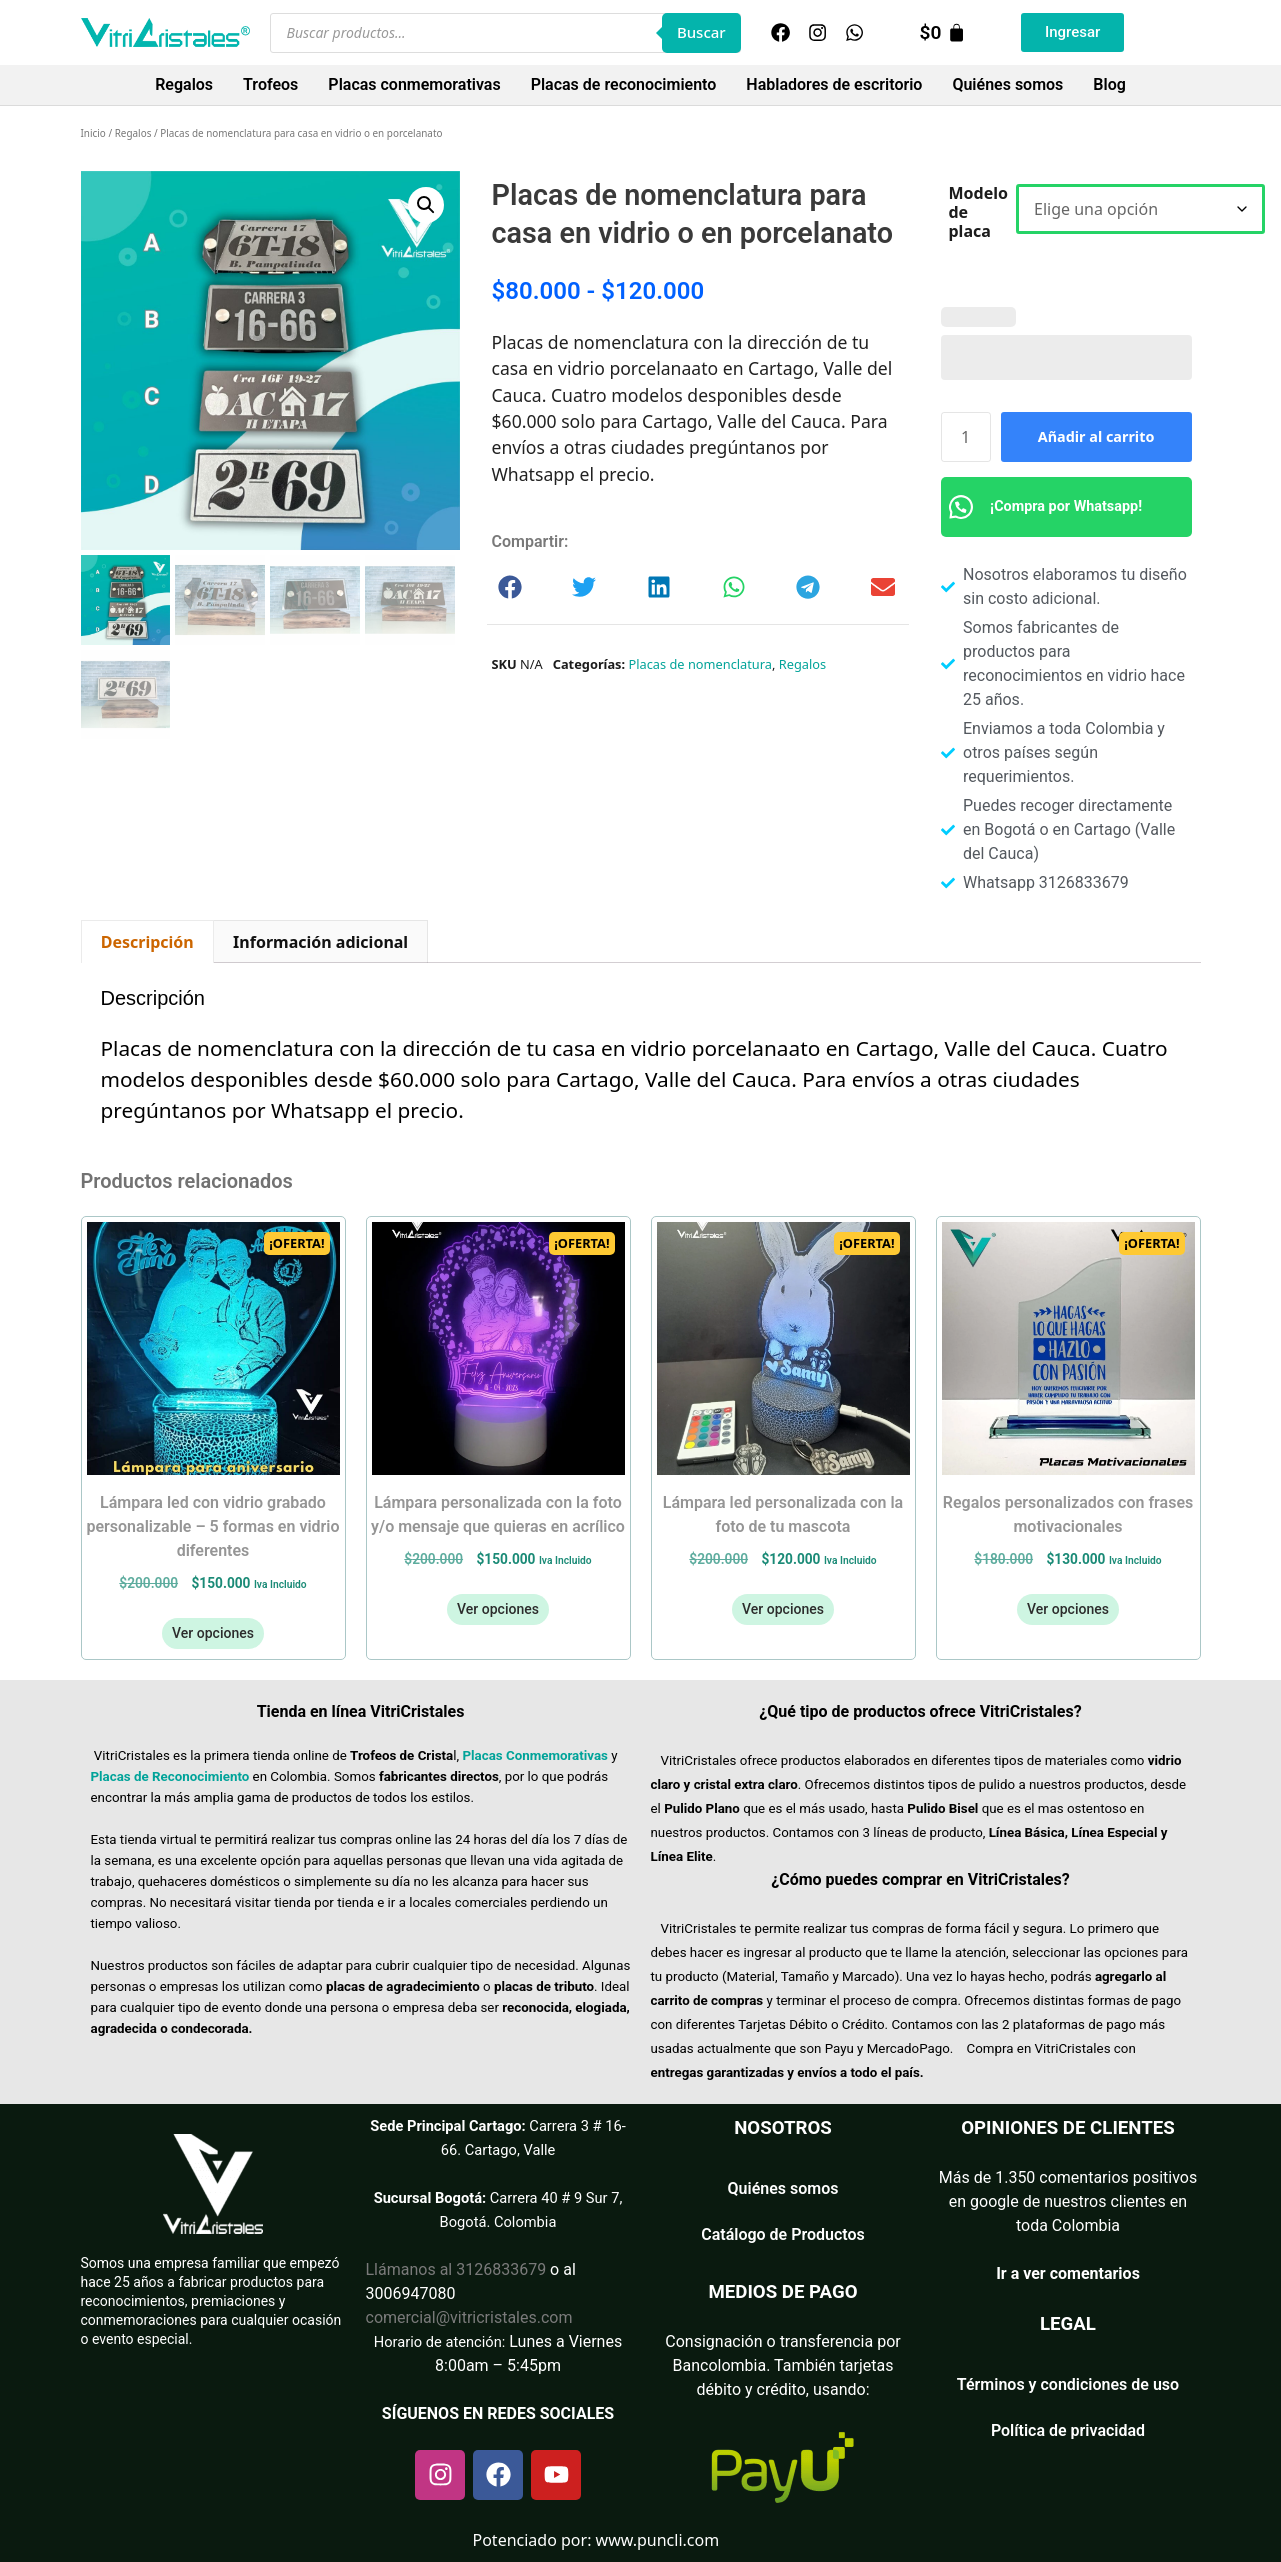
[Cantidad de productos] (966, 437)
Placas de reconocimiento (624, 84)
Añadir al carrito (1096, 436)
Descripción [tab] (147, 942)
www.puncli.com (658, 2540)
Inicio (93, 133)
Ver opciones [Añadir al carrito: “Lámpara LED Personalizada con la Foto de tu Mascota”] (783, 1609)
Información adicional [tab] (320, 942)
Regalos (184, 84)
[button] (426, 205)
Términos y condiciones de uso (1068, 2384)
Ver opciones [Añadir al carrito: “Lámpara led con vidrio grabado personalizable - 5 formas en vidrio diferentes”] (213, 1633)
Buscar (701, 32)
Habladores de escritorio (834, 84)
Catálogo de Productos (783, 2234)
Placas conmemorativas (414, 84)
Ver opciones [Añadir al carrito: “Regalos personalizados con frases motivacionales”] (1068, 1609)
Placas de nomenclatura (700, 664)
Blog (1109, 84)
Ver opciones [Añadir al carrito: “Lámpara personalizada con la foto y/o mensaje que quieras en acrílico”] (498, 1609)
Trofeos (270, 84)
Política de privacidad (1068, 2430)
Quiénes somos (1007, 84)
